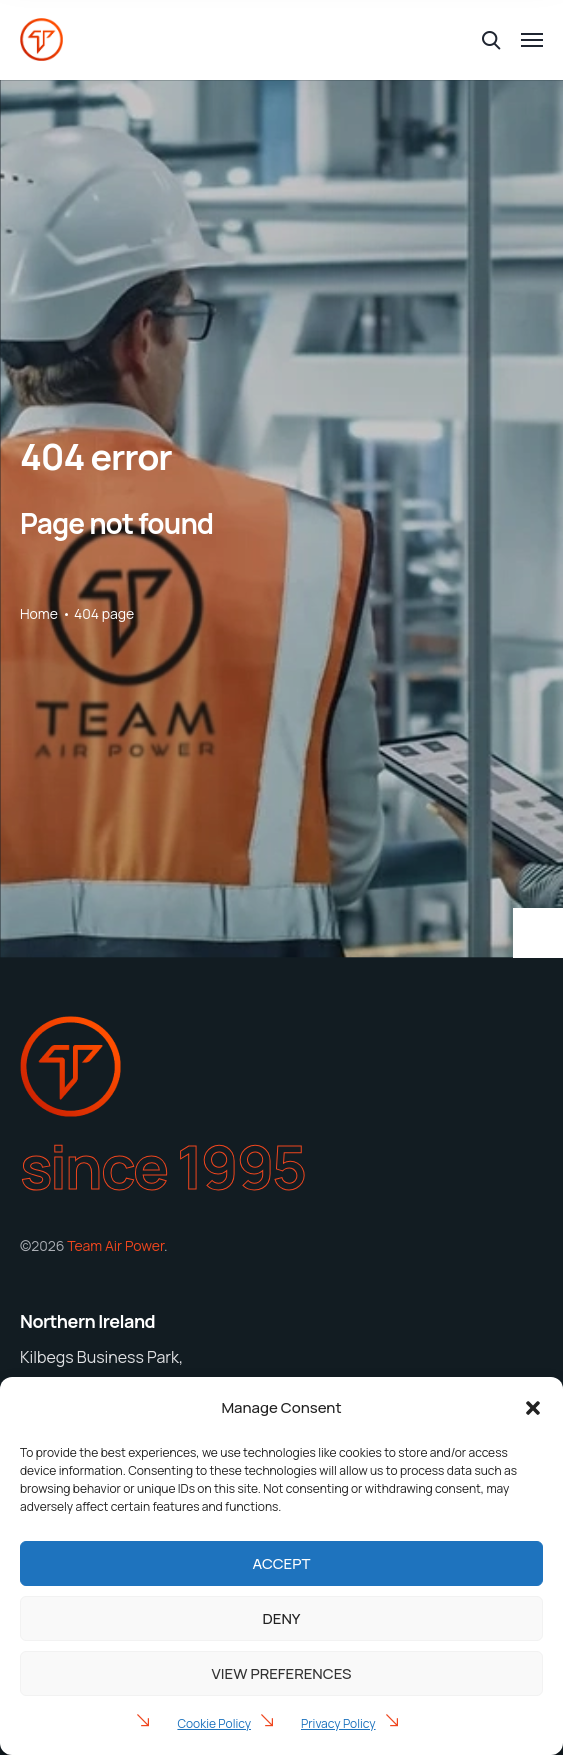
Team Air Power (115, 1245)
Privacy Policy (338, 1723)
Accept (282, 1563)
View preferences (282, 1673)
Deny (282, 1618)
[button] (533, 1408)
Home (39, 613)
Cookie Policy (214, 1723)
